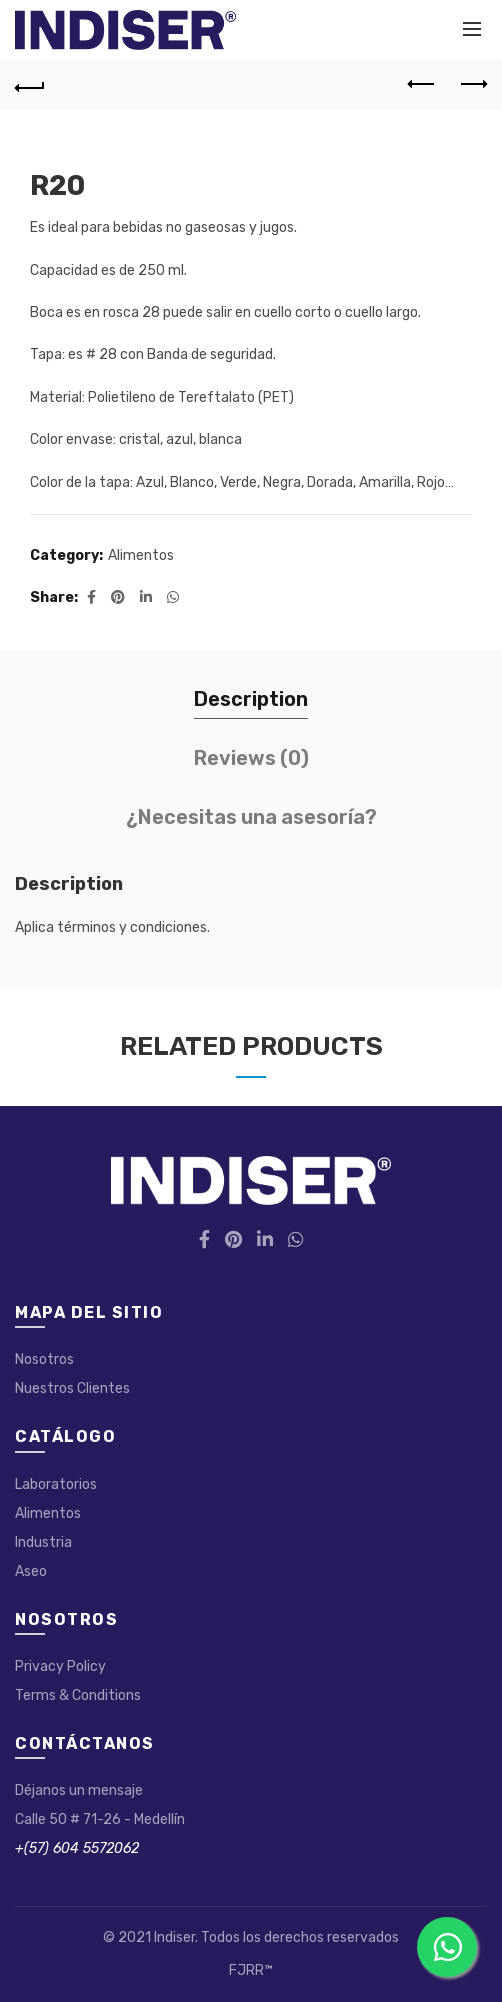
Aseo (31, 1571)
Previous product (422, 84)
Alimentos (141, 555)
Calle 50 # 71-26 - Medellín (100, 1819)
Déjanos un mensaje (79, 1790)
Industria (43, 1542)
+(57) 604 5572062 (77, 1848)
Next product (472, 84)
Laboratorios (56, 1484)
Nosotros (44, 1359)
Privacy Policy (60, 1666)
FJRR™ (251, 1970)
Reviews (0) (251, 758)
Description (251, 699)
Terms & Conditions (78, 1695)
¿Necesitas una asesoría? (251, 817)
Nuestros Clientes (72, 1388)
